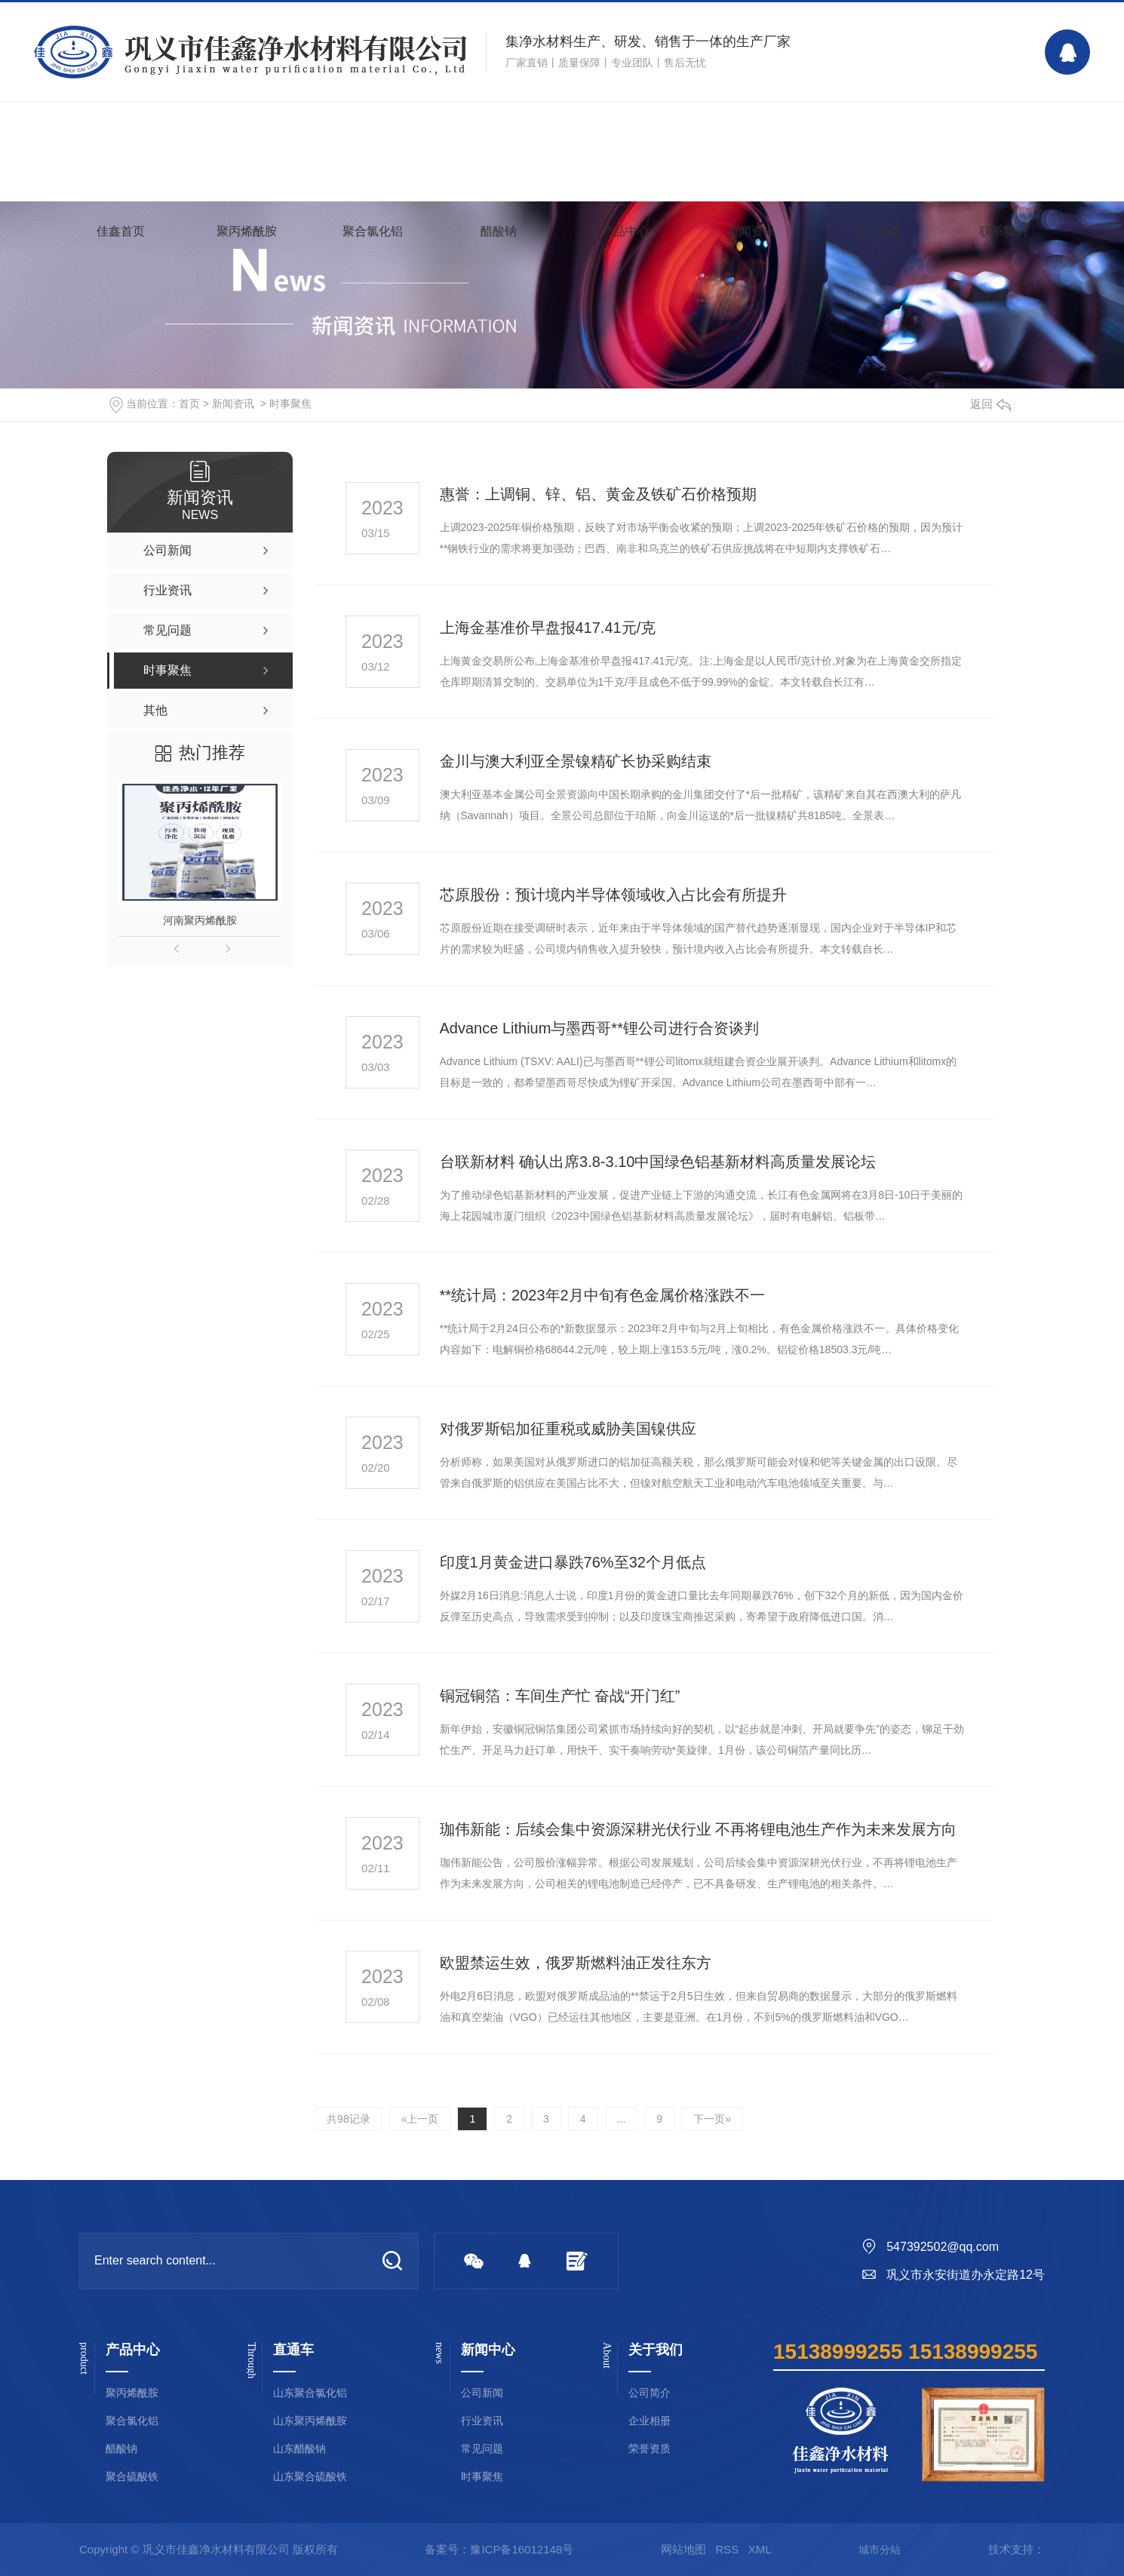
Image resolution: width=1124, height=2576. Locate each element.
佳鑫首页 (121, 231)
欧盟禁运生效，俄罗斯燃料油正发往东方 (575, 1962)
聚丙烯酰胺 (247, 231)
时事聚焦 (290, 404)
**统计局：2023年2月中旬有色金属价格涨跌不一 (602, 1295)
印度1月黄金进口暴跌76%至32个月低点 (573, 1562)
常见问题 (482, 2449)
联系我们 (1003, 231)
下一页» (712, 2119)
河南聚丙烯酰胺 (200, 920)
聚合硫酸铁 (132, 2476)
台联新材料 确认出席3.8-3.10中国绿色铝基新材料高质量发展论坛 (658, 1161)
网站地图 (683, 2549)
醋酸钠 (499, 231)
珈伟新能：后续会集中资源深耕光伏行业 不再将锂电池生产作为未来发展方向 (698, 1829)
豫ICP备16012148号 (521, 2549)
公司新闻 (482, 2393)
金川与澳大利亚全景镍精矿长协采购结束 (575, 761)
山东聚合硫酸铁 (310, 2476)
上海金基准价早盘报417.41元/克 (548, 627)
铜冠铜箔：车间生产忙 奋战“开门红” (560, 1695)
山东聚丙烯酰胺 (310, 2421)
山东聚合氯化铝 (310, 2393)
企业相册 (649, 2421)
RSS (727, 2549)
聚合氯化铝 (372, 231)
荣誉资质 (649, 2449)
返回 (990, 404)
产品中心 (625, 231)
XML (760, 2549)
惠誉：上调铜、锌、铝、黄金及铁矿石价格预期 (598, 494)
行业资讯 (482, 2421)
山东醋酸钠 (299, 2449)
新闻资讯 (751, 231)
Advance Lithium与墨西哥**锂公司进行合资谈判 (599, 1028)
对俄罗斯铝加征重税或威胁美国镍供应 (568, 1428)
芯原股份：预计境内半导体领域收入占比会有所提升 (613, 894)
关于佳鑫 (877, 231)
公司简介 (649, 2393)
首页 (189, 404)
